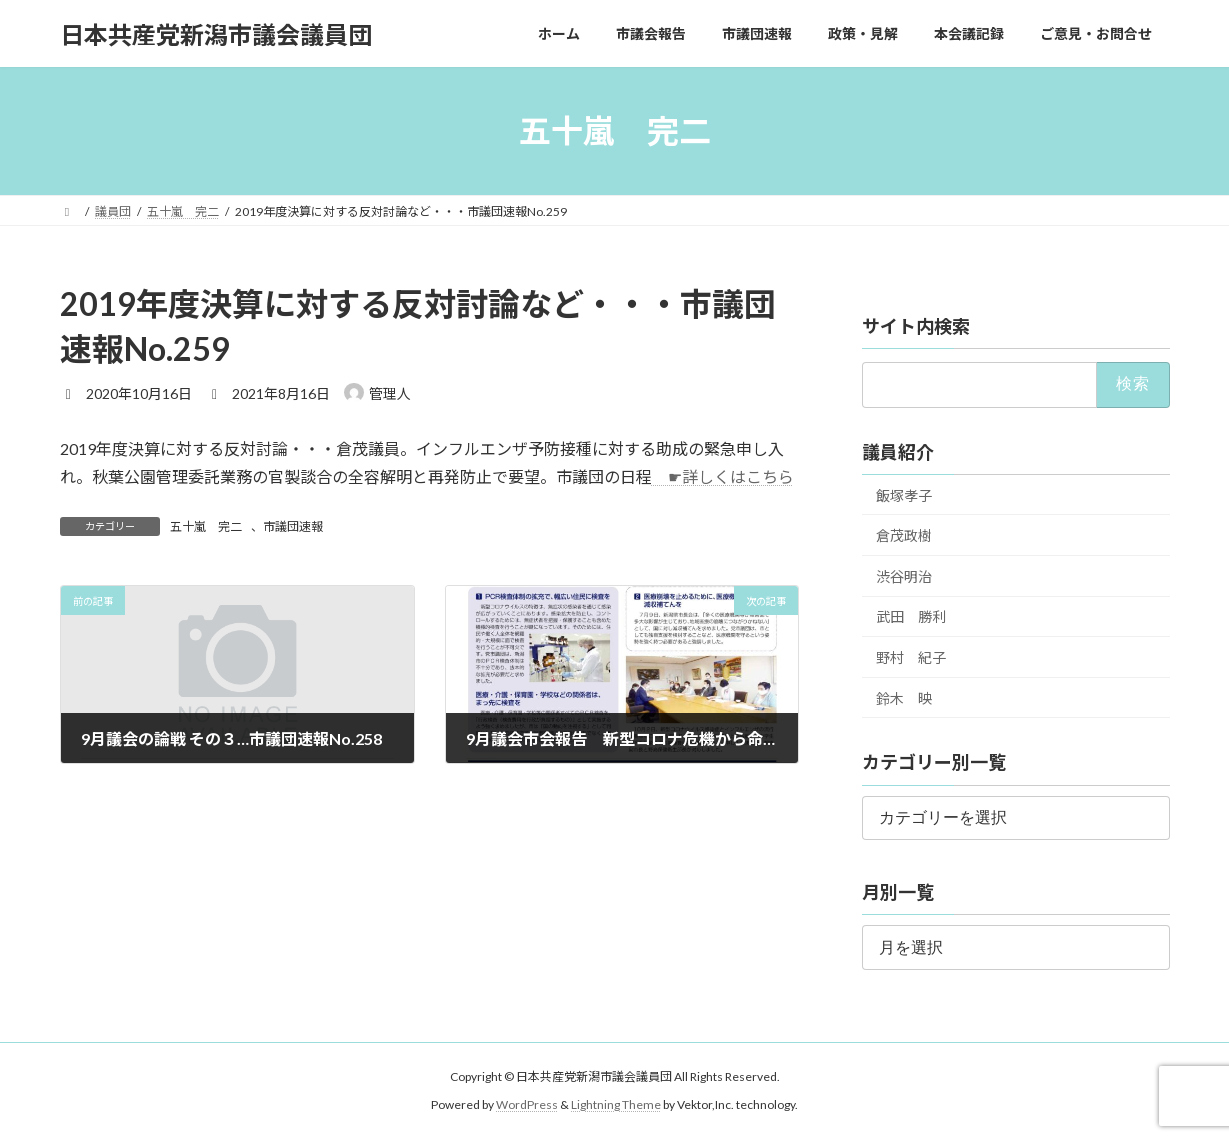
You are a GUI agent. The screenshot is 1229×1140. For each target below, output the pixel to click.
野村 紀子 (911, 657)
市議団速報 (293, 526)
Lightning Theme (616, 1104)
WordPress (527, 1104)
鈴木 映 (904, 698)
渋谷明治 (904, 576)
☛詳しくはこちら (723, 476)
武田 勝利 (911, 617)
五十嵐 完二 (206, 526)
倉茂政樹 (904, 535)
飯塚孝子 (904, 495)
